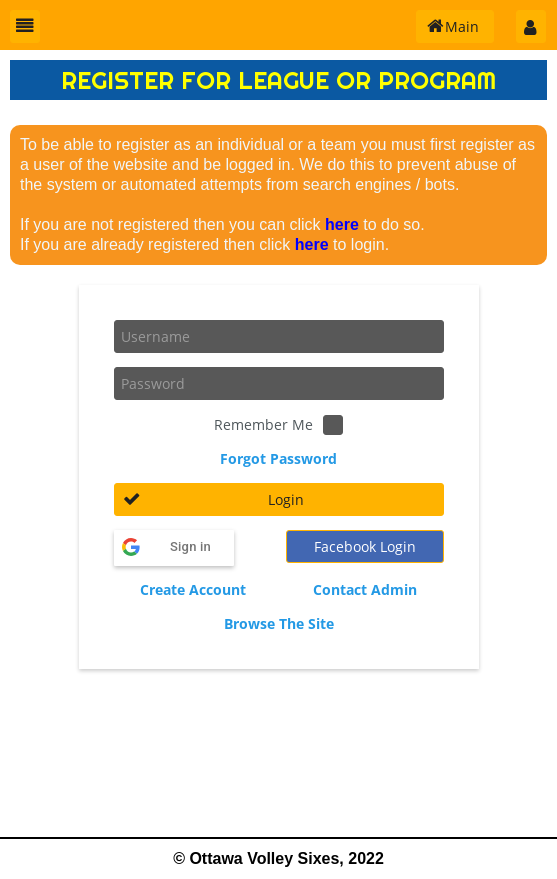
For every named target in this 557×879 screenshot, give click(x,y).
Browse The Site (279, 623)
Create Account (193, 589)
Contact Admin (365, 589)
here (342, 224)
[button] (25, 26)
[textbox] (279, 336)
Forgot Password (278, 458)
